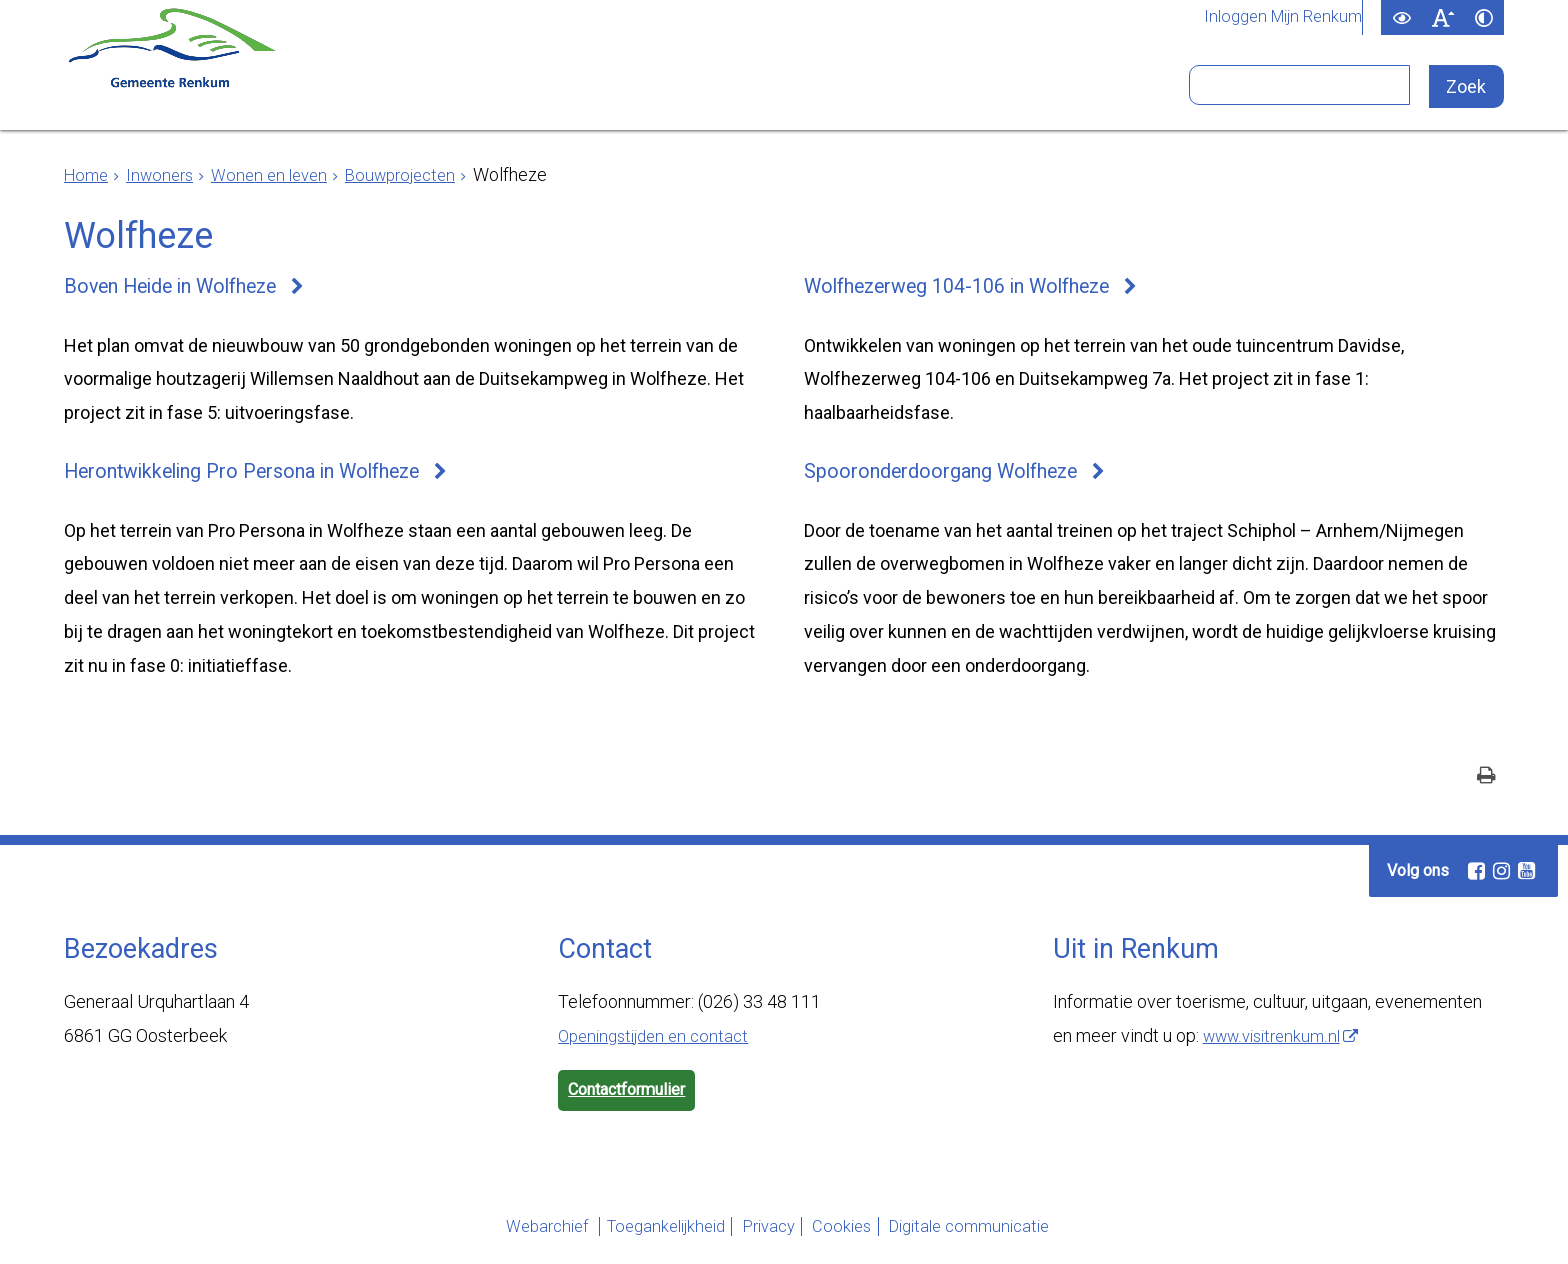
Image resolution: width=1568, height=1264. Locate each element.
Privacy (760, 1236)
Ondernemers (546, 93)
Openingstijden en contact (659, 1043)
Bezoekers (1029, 93)
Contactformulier (636, 1099)
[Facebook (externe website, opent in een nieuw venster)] (1476, 879)
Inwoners (374, 93)
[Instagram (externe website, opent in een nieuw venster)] (1501, 879)
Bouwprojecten (420, 174)
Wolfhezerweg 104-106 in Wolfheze (975, 288)
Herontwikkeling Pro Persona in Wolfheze (262, 477)
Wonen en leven (281, 174)
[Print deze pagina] (1486, 785)
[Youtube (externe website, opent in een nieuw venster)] (1526, 879)
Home (88, 174)
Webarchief (489, 1236)
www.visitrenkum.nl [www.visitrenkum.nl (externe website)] (1277, 1043)
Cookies (856, 1236)
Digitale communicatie (1009, 1236)
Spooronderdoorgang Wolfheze (952, 477)
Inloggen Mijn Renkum (1277, 18)
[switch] (1401, 17)
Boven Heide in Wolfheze (184, 288)
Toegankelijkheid (631, 1236)
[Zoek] (1469, 87)
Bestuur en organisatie (797, 93)
